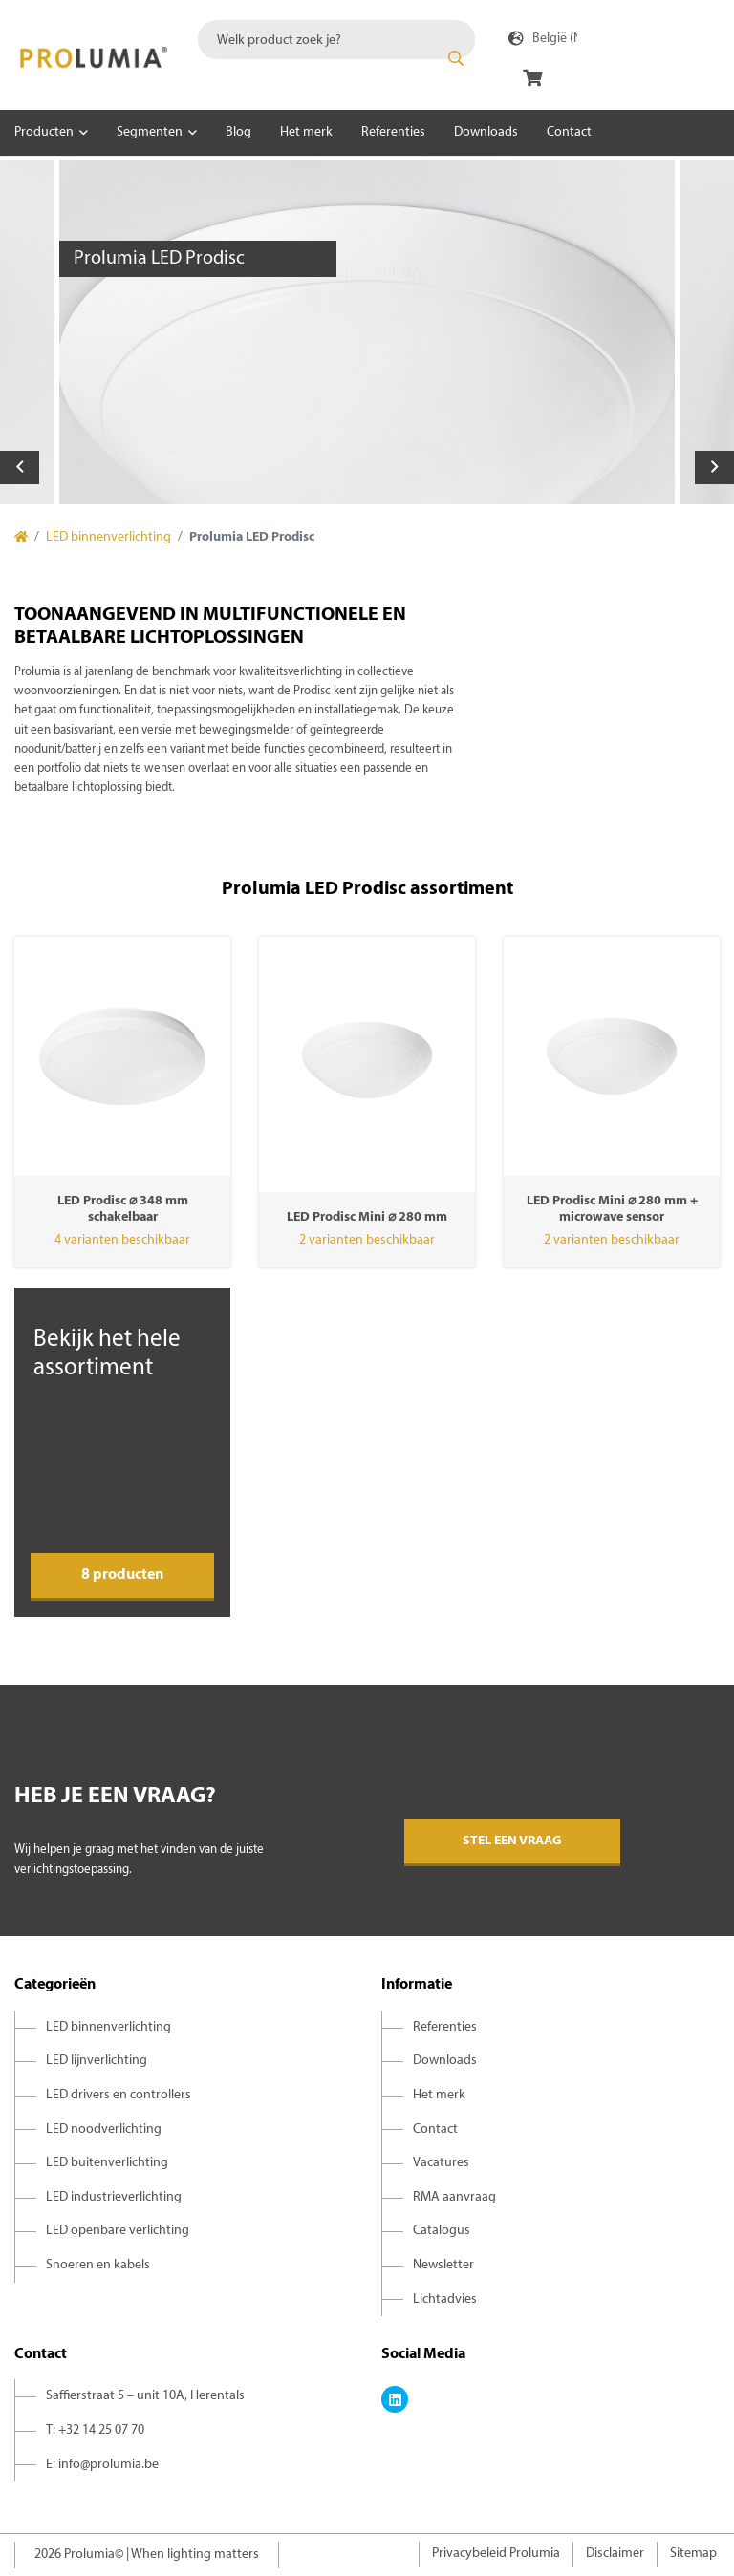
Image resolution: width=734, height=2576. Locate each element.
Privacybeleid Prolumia (496, 2553)
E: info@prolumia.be (102, 2465)
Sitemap (693, 2553)
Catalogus (441, 2231)
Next (714, 467)
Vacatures (441, 2163)
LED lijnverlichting (96, 2061)
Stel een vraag (512, 1841)
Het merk (306, 132)
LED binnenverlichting (108, 537)
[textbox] (336, 39)
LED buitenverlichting (107, 2163)
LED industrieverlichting (114, 2197)
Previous (19, 467)
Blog (238, 132)
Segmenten (150, 132)
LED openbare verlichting (117, 2231)
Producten (44, 132)
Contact (569, 132)
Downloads (486, 132)
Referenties (393, 132)
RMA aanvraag (454, 2197)
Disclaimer (615, 2553)
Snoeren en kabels (98, 2265)
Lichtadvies (445, 2299)
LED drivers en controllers (118, 2095)
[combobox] (336, 39)
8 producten (122, 1575)
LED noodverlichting (104, 2129)
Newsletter (443, 2265)
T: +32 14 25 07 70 (95, 2430)
